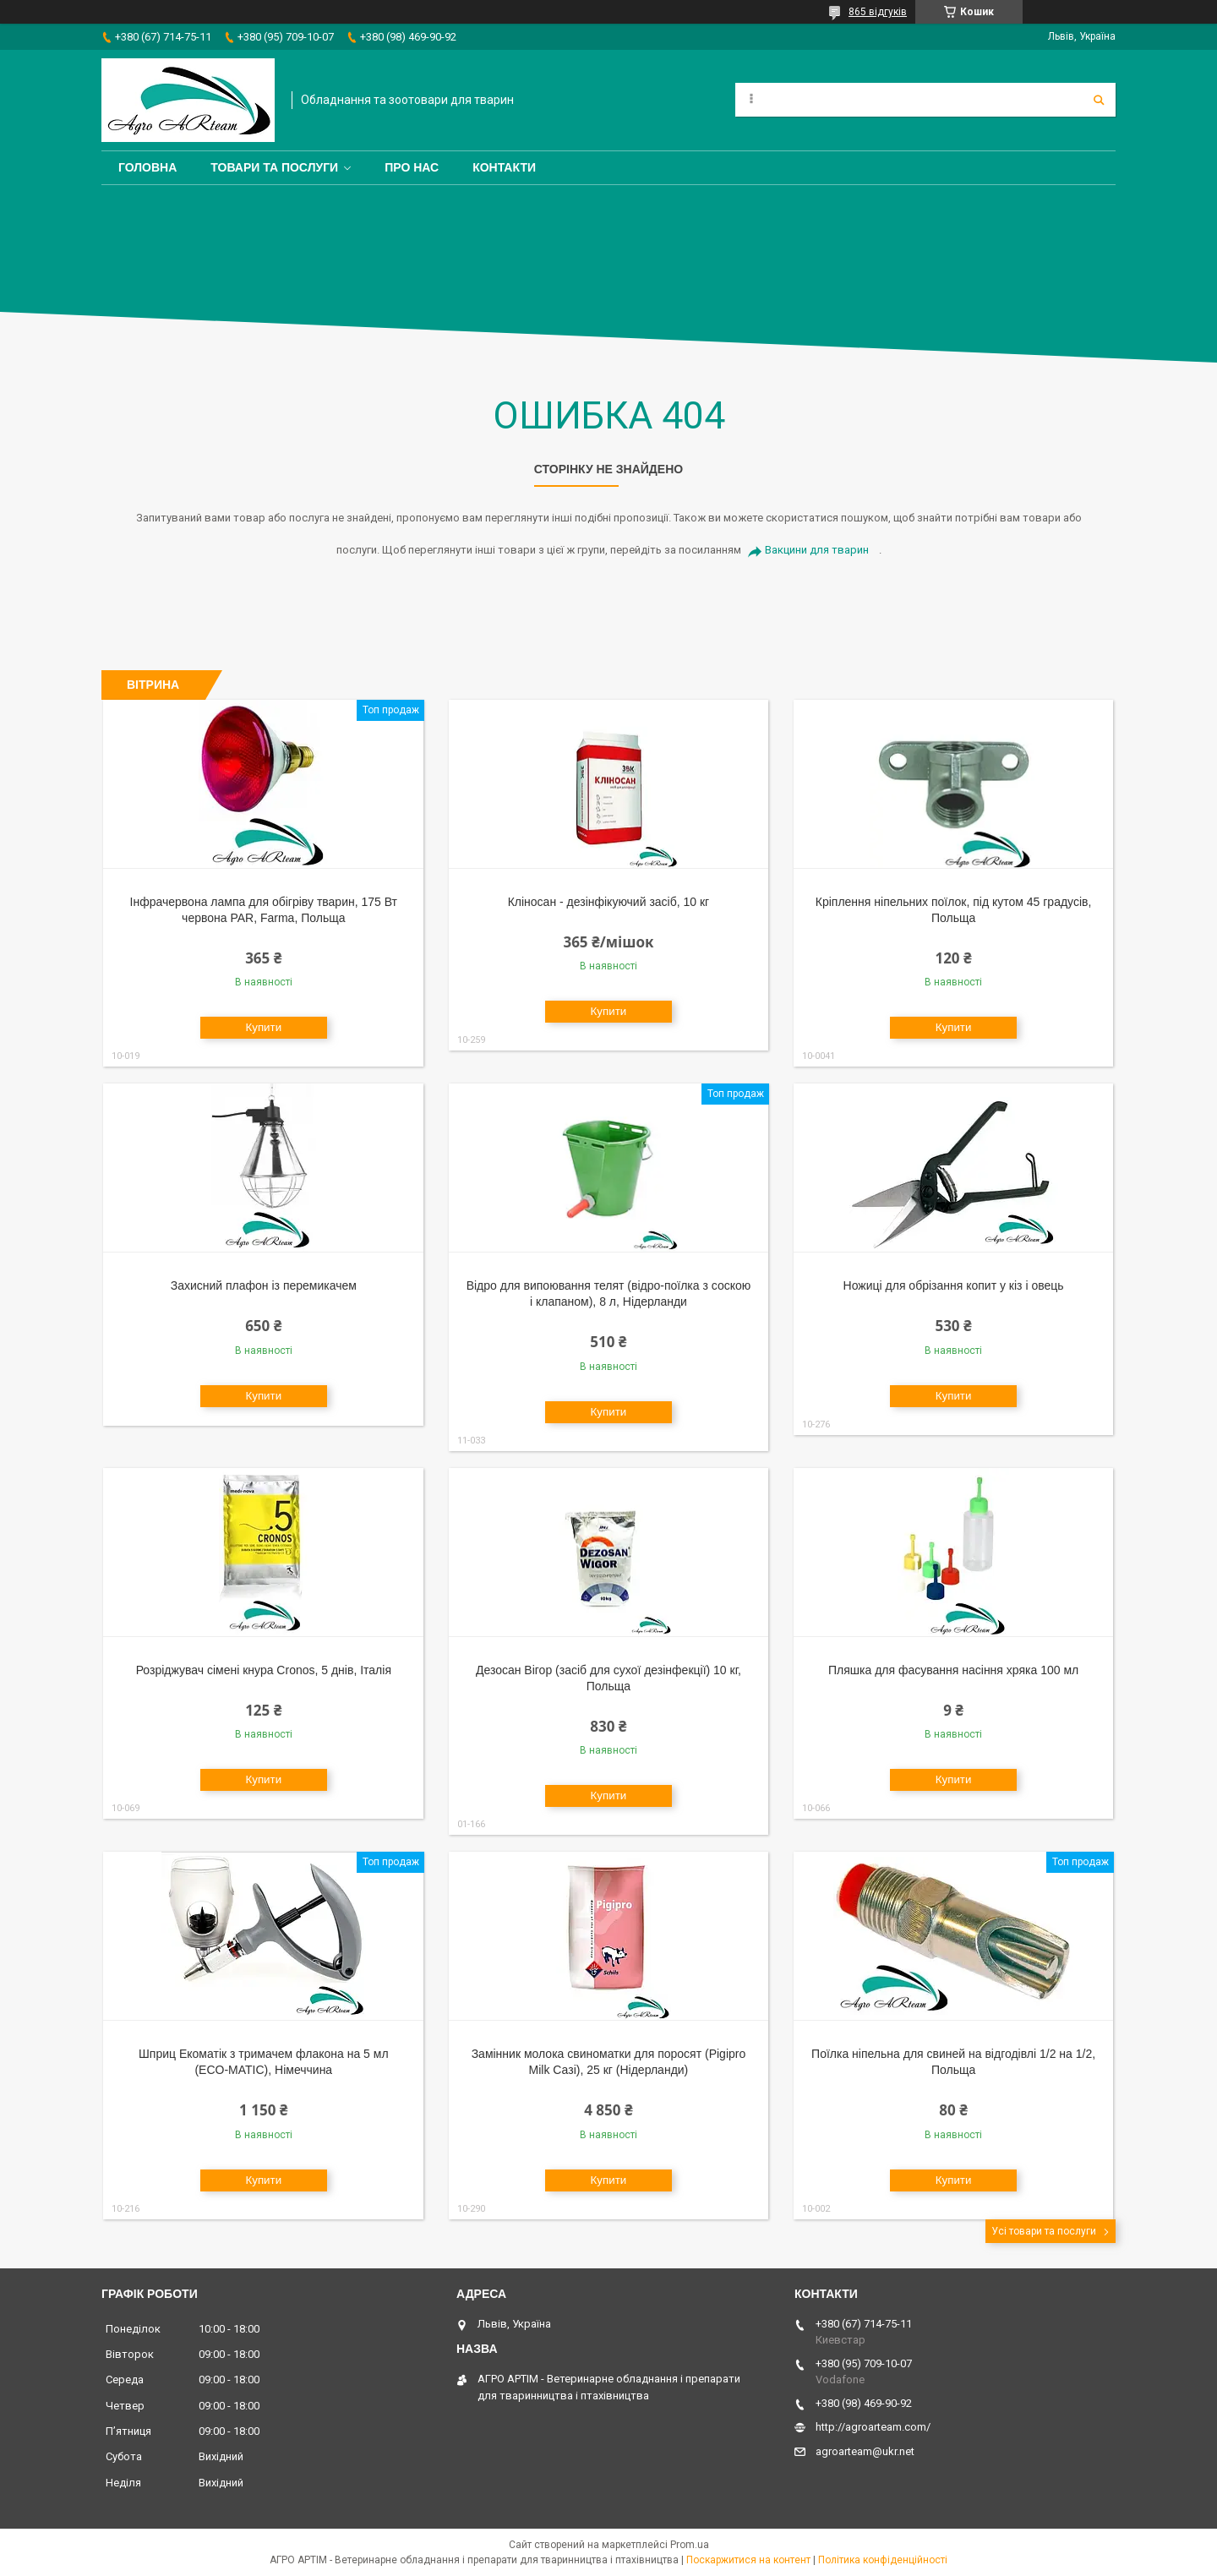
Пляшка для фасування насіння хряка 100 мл (953, 1670)
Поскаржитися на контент (748, 2560)
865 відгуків (878, 12)
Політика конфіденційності (882, 2560)
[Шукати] (1099, 100)
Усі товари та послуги (1043, 2231)
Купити (263, 1027)
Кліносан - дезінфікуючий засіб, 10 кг (609, 902)
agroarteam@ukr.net (865, 2451)
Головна (147, 167)
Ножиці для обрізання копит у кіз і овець (953, 1285)
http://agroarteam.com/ (873, 2426)
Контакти (504, 167)
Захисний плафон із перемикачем (264, 1285)
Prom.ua (689, 2545)
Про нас (412, 167)
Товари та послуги (274, 167)
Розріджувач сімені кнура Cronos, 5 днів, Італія (263, 1670)
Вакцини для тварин (817, 549)
